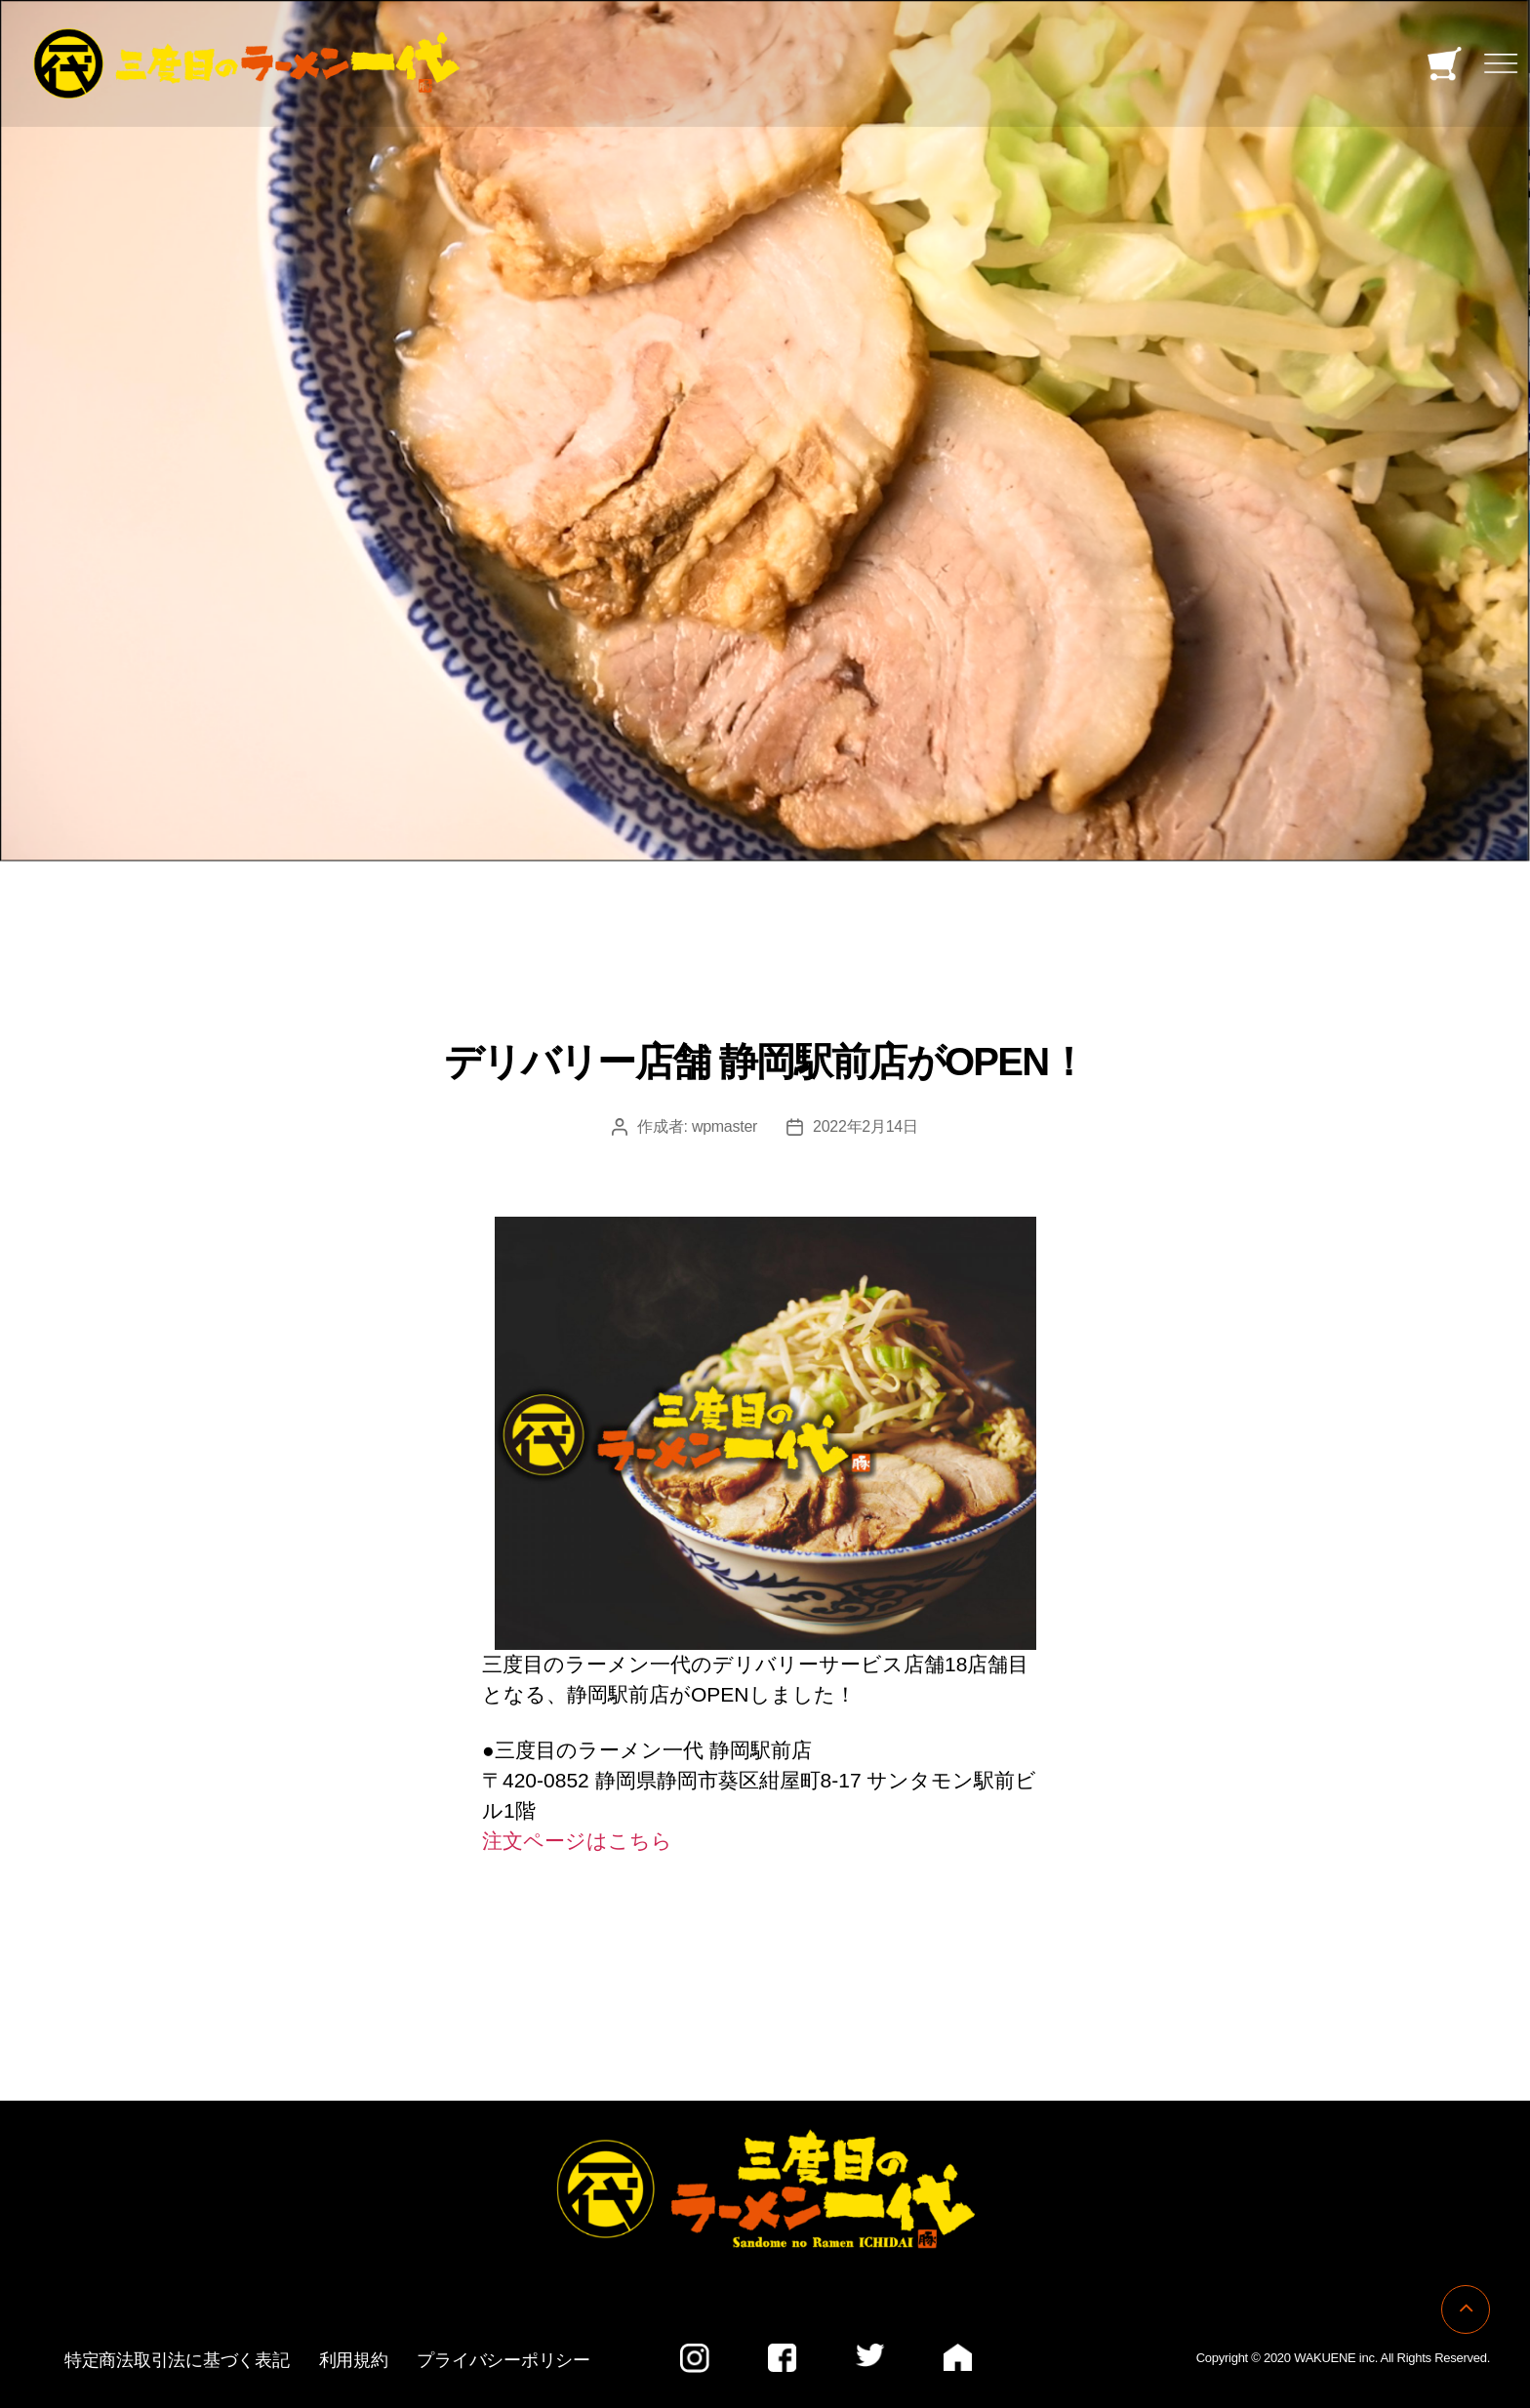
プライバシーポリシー (503, 2360)
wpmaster (724, 1126)
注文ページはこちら (577, 1840)
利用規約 (353, 2360)
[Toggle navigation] (1500, 64)
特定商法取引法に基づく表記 (177, 2360)
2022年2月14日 (865, 1126)
